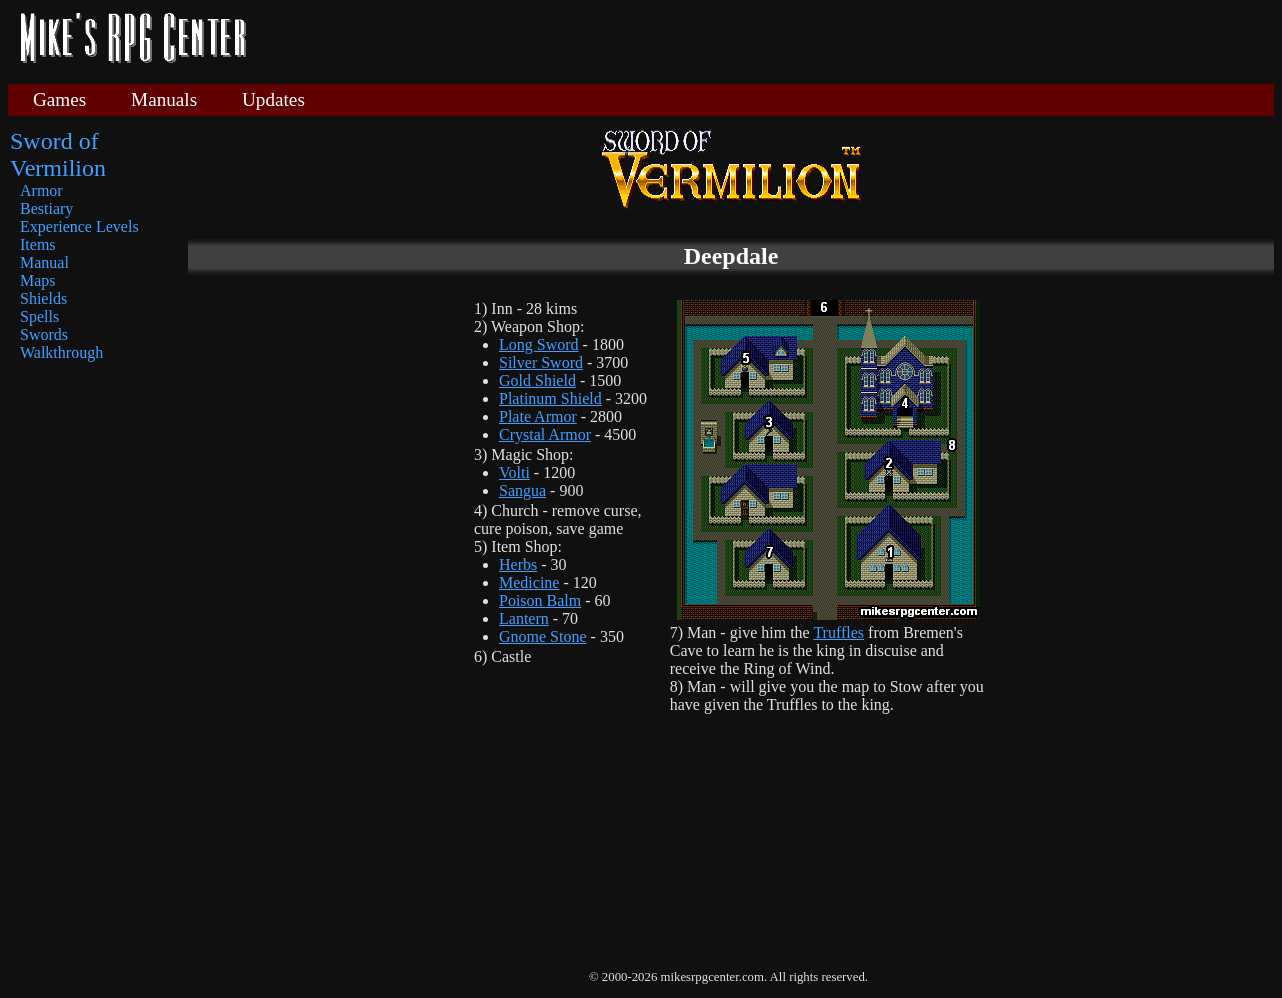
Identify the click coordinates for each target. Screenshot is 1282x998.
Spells (39, 316)
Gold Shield (537, 380)
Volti (514, 472)
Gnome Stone (543, 636)
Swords (44, 334)
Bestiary (46, 208)
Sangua (522, 490)
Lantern (524, 618)
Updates (273, 99)
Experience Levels (79, 226)
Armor (41, 190)
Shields (43, 298)
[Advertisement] (768, 40)
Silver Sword (541, 362)
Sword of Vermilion (58, 154)
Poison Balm (540, 600)
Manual (44, 262)
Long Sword (539, 344)
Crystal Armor (545, 434)
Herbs (518, 564)
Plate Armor (538, 416)
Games (59, 99)
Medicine (529, 582)
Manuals (164, 99)
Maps (38, 280)
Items (38, 244)
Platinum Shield (550, 398)
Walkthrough (61, 352)
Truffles (838, 632)
